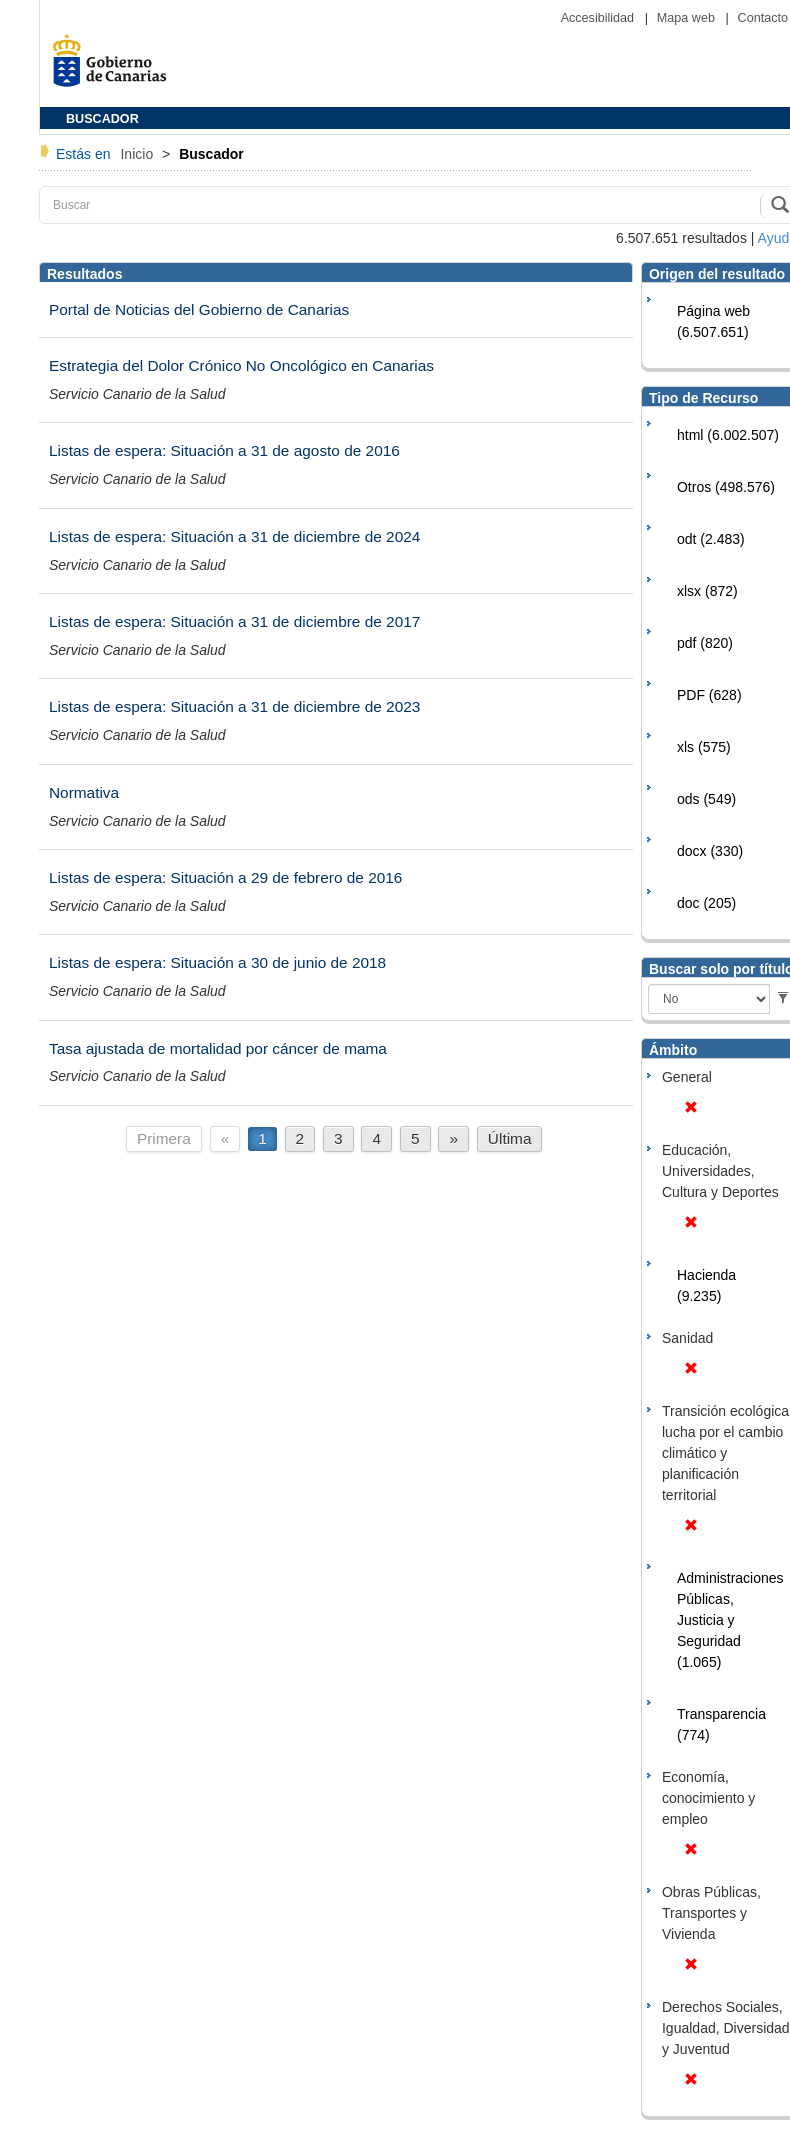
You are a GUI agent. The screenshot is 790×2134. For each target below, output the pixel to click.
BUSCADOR (102, 119)
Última (510, 1138)
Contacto (763, 18)
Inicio (138, 154)
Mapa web (688, 18)
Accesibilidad (599, 18)
